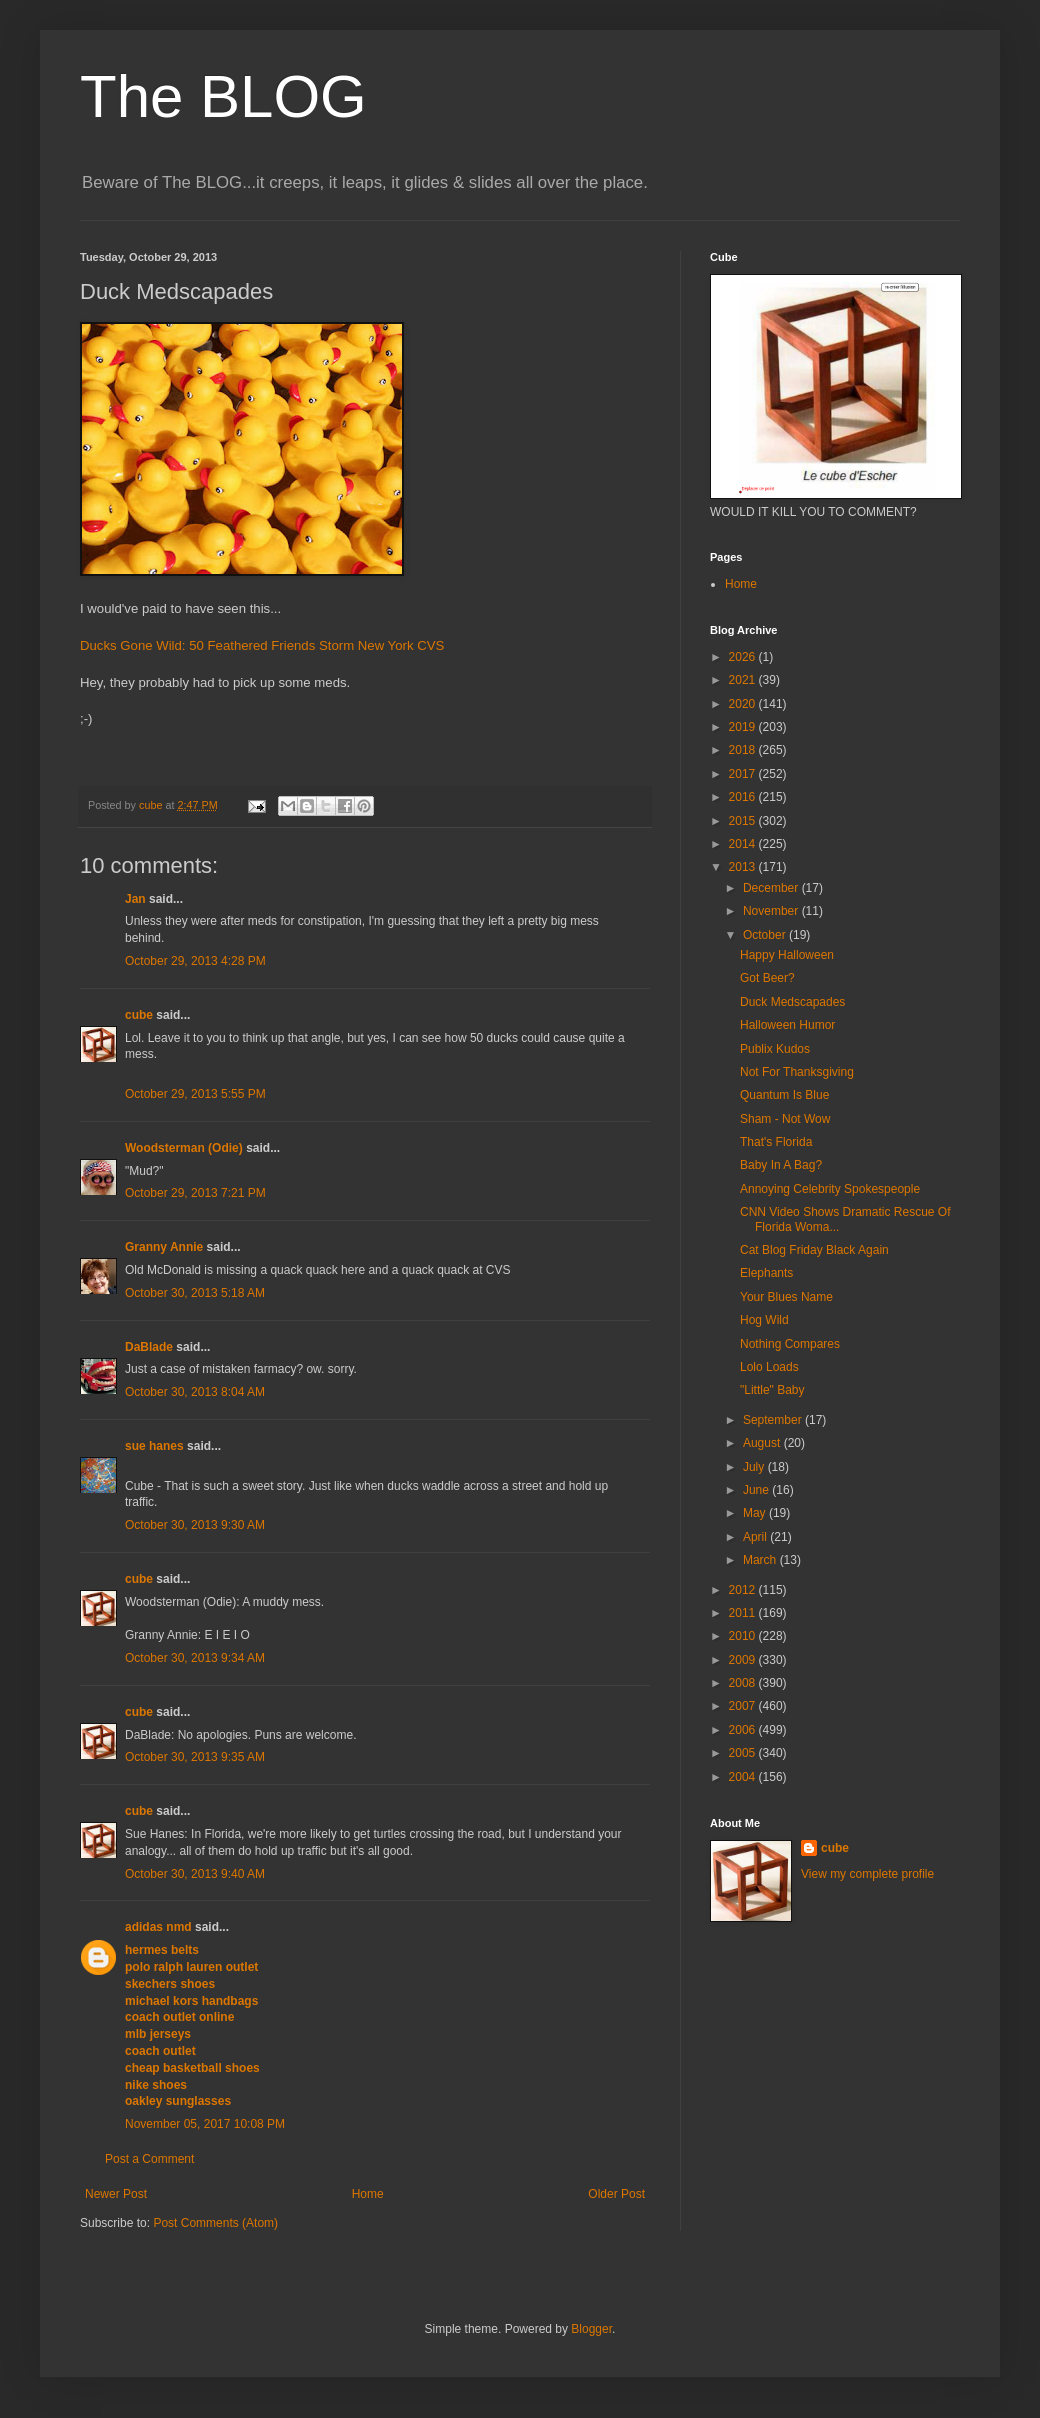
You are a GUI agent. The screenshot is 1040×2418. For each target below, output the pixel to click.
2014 (744, 844)
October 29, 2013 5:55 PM (195, 1094)
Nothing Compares (790, 1344)
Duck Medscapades (792, 1002)
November (772, 911)
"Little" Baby (772, 1390)
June (757, 1490)
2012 (744, 1590)
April (756, 1537)
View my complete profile (867, 1874)
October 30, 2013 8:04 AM (195, 1392)
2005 (744, 1753)
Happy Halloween (787, 955)
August (763, 1443)
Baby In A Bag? (781, 1165)
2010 (744, 1636)
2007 (744, 1706)
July (755, 1467)
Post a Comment (149, 2159)
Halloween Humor (787, 1025)
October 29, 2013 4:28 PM (195, 961)
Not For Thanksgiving (797, 1072)
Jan (135, 899)
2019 (744, 727)
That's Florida (776, 1142)
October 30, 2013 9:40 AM (195, 1874)
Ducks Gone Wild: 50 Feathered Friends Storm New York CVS (262, 645)
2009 (744, 1660)
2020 (744, 704)
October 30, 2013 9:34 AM (195, 1658)
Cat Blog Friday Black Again (814, 1250)
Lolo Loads (769, 1367)
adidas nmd (158, 1927)
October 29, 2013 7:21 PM (195, 1193)
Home (368, 2194)
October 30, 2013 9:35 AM (195, 1757)
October (766, 935)
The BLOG (223, 96)
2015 (744, 821)
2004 (744, 1777)
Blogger (591, 2329)
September (774, 1420)
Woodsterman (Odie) (184, 1148)
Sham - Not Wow (785, 1119)
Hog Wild (764, 1320)
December (772, 888)
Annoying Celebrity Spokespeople (830, 1189)
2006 (744, 1730)
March (761, 1560)
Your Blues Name (786, 1297)
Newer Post (116, 2194)
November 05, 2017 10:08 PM (205, 2124)
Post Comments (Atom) (215, 2223)
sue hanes (154, 1446)
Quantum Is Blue (784, 1095)
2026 (744, 657)
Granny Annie (164, 1247)
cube (139, 1015)
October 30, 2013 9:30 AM (195, 1525)
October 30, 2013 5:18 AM (195, 1293)
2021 (744, 680)
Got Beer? (767, 978)
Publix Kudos (775, 1049)
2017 (744, 774)
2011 (744, 1613)
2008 (744, 1683)
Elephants (766, 1273)
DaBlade (149, 1347)
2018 (744, 750)
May (756, 1513)
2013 (744, 867)
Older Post (616, 2194)
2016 (744, 797)
